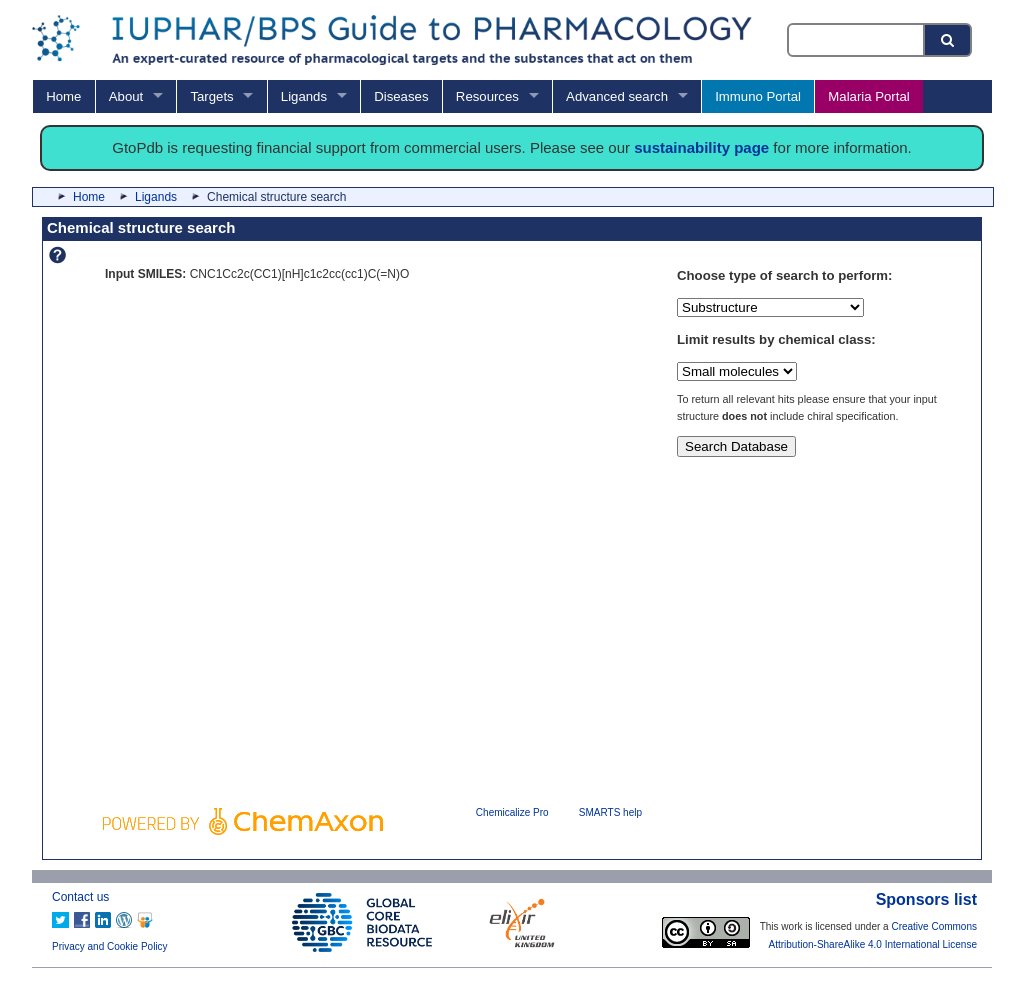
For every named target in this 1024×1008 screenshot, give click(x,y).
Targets (211, 96)
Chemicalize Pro (512, 812)
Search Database (736, 446)
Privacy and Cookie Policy (110, 946)
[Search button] (949, 40)
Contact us (80, 897)
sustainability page (701, 147)
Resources (487, 96)
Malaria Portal (868, 96)
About (126, 96)
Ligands (304, 96)
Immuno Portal (758, 96)
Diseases (401, 96)
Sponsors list (926, 899)
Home (63, 96)
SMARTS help (610, 812)
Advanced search (617, 96)
